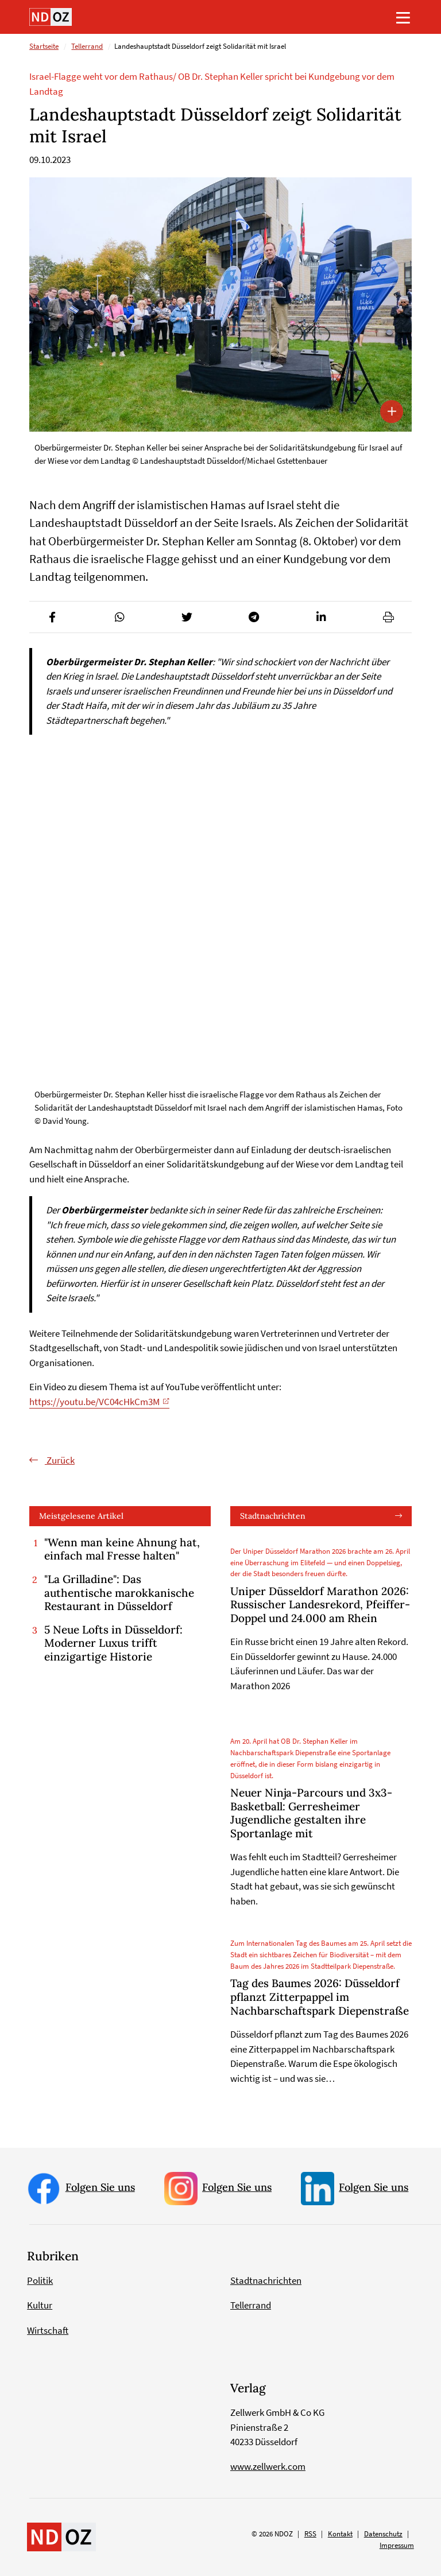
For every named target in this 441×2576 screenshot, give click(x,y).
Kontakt (340, 2534)
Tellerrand (87, 47)
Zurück (60, 1460)
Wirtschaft (47, 2330)
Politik (40, 2280)
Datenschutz (383, 2534)
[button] (52, 617)
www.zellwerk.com (267, 2466)
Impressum (397, 2545)
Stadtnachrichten (272, 1516)
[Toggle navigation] (403, 17)
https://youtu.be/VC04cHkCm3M (94, 1401)
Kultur (39, 2305)
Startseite (44, 47)
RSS (310, 2534)
